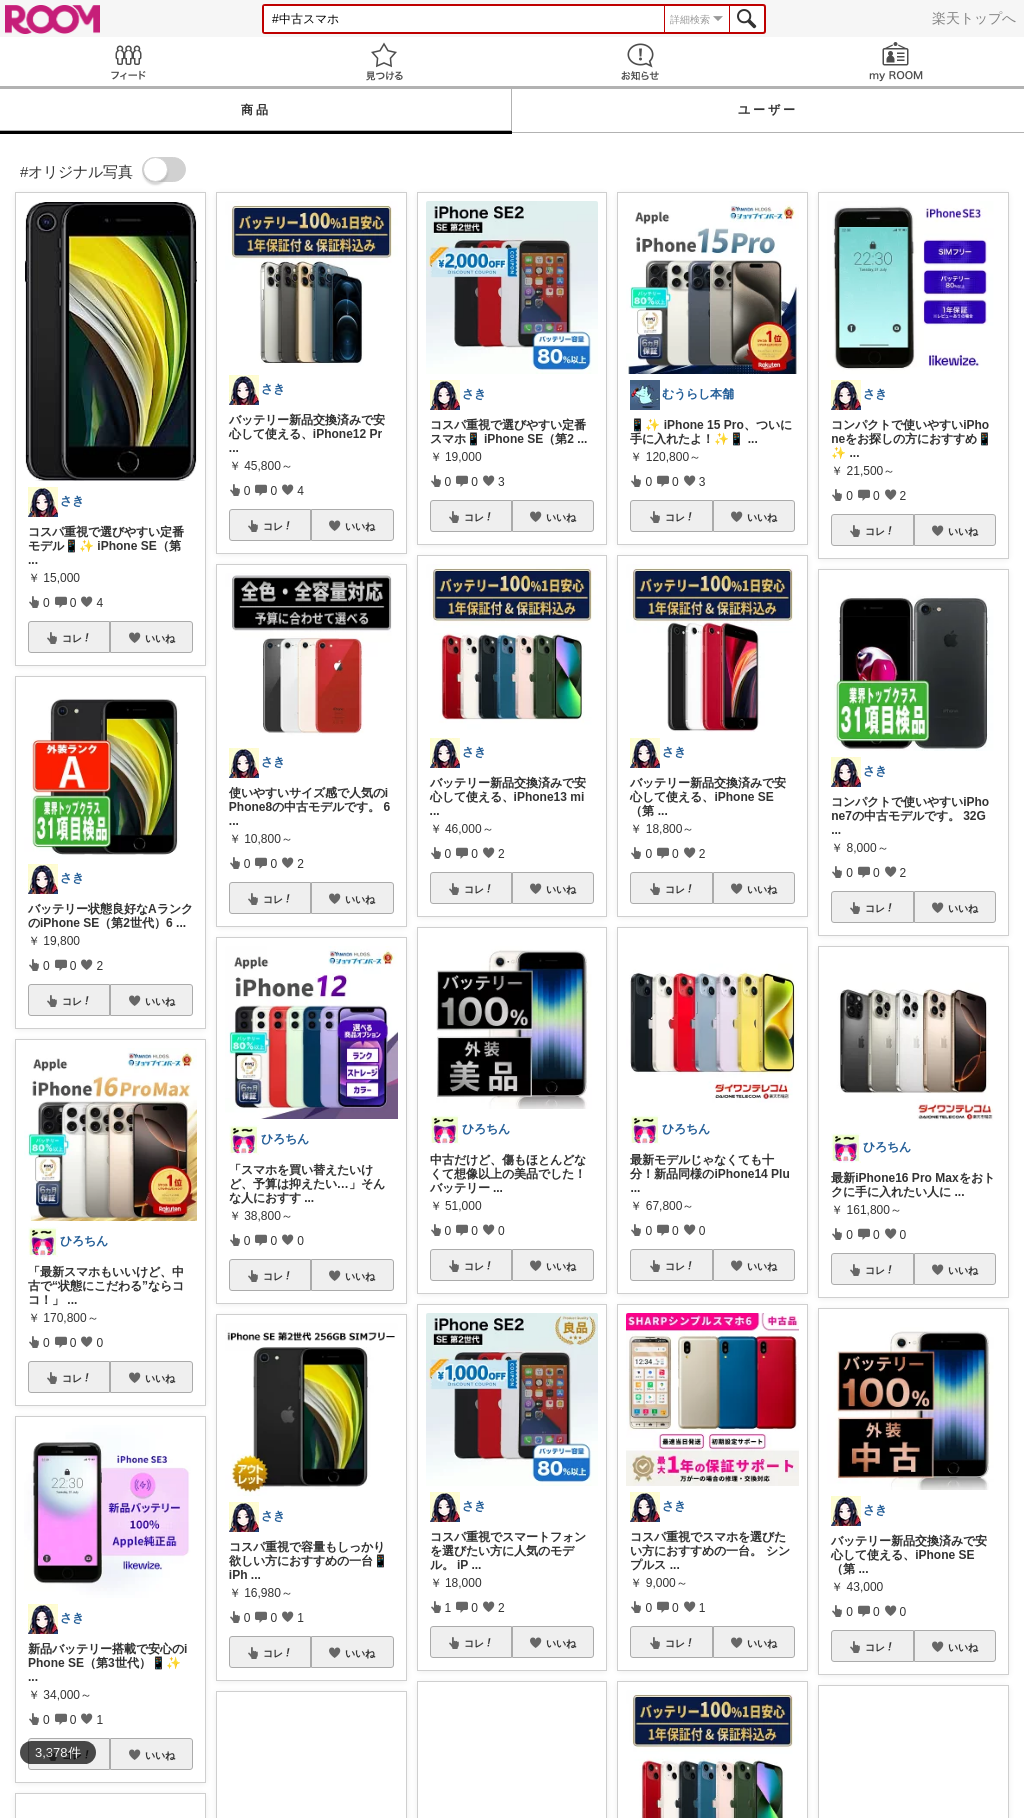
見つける (384, 61)
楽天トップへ (974, 18)
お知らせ (640, 61)
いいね (160, 638)
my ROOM (896, 61)
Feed (128, 61)
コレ (77, 638)
